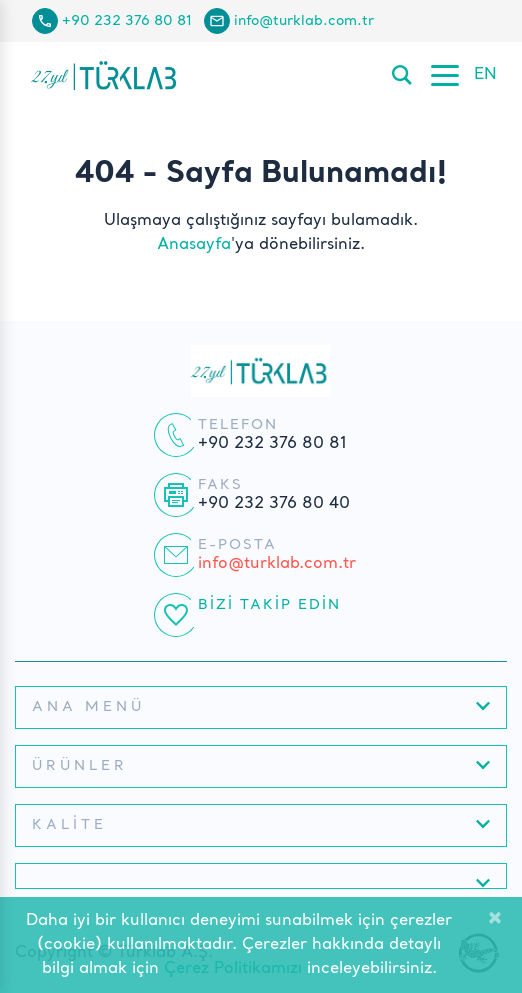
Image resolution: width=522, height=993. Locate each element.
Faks (220, 485)
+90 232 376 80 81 (127, 21)
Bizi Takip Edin (269, 605)
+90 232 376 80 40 (274, 504)
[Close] (495, 920)
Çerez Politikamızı (233, 969)
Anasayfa (194, 245)
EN (485, 75)
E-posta (237, 545)
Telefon (238, 425)
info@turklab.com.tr (304, 21)
